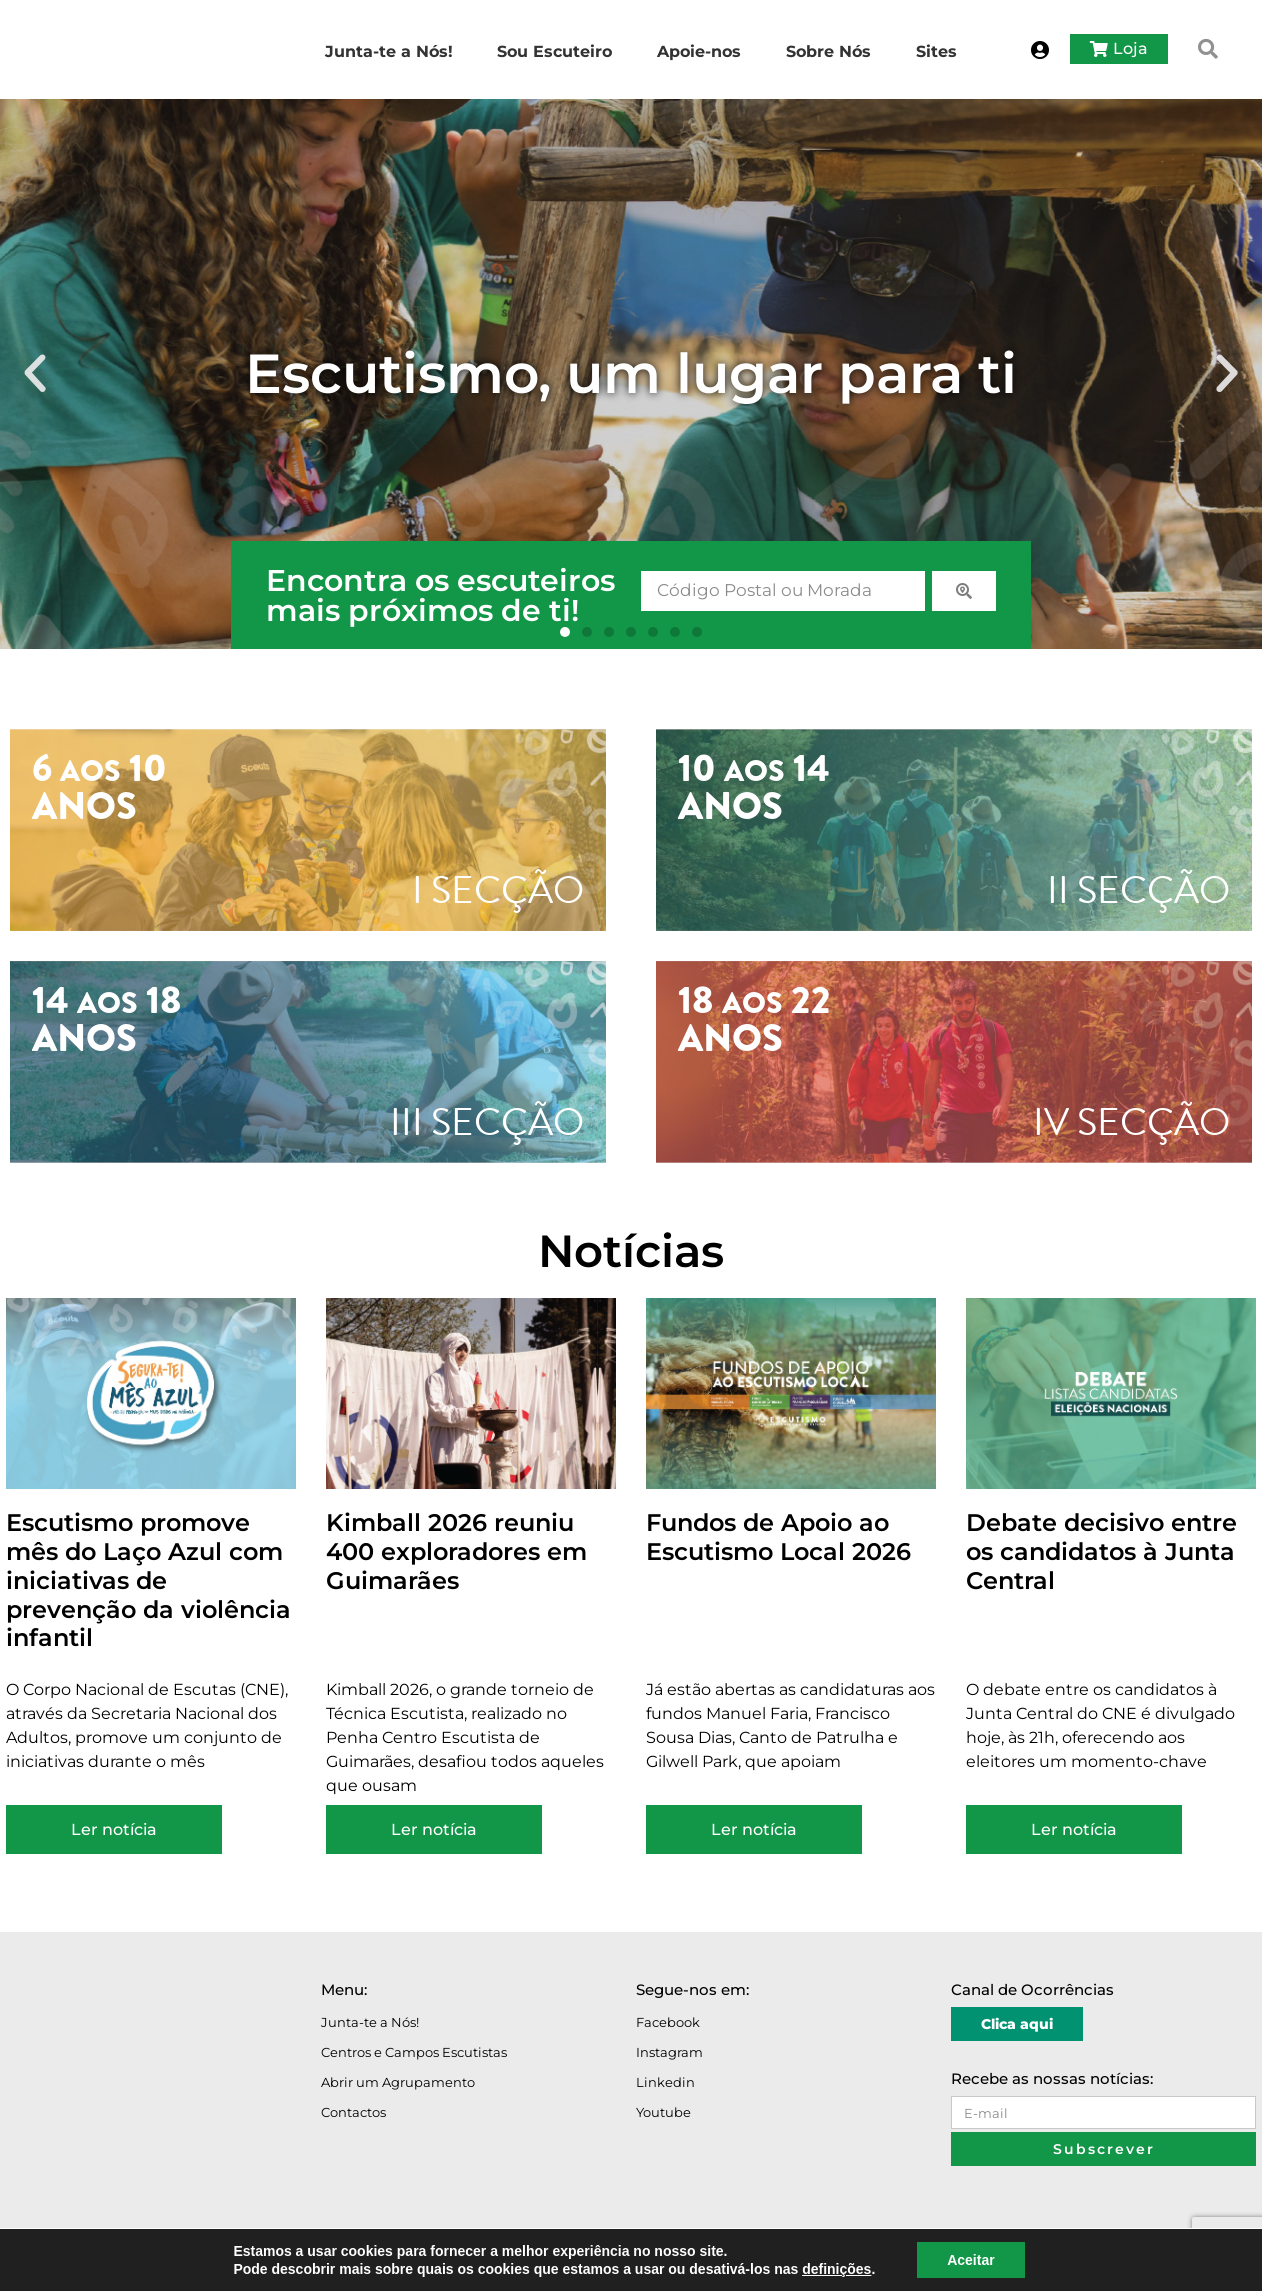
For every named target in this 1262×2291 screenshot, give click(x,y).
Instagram (669, 2052)
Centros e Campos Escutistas (414, 2052)
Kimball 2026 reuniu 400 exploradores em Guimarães (456, 1551)
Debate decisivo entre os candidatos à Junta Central (1101, 1551)
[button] (1208, 49)
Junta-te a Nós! (370, 2022)
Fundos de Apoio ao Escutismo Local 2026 (778, 1537)
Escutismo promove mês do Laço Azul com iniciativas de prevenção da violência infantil (148, 1580)
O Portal (35, 2263)
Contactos (353, 2112)
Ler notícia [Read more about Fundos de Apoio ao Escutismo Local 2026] (754, 1829)
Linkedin (665, 2082)
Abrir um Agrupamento (398, 2082)
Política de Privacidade (219, 2263)
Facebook (668, 2022)
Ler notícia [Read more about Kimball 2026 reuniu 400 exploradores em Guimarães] (434, 1829)
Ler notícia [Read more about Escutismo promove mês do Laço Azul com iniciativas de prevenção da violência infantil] (114, 1829)
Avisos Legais (108, 2263)
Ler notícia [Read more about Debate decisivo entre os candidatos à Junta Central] (1074, 1829)
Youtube (663, 2112)
